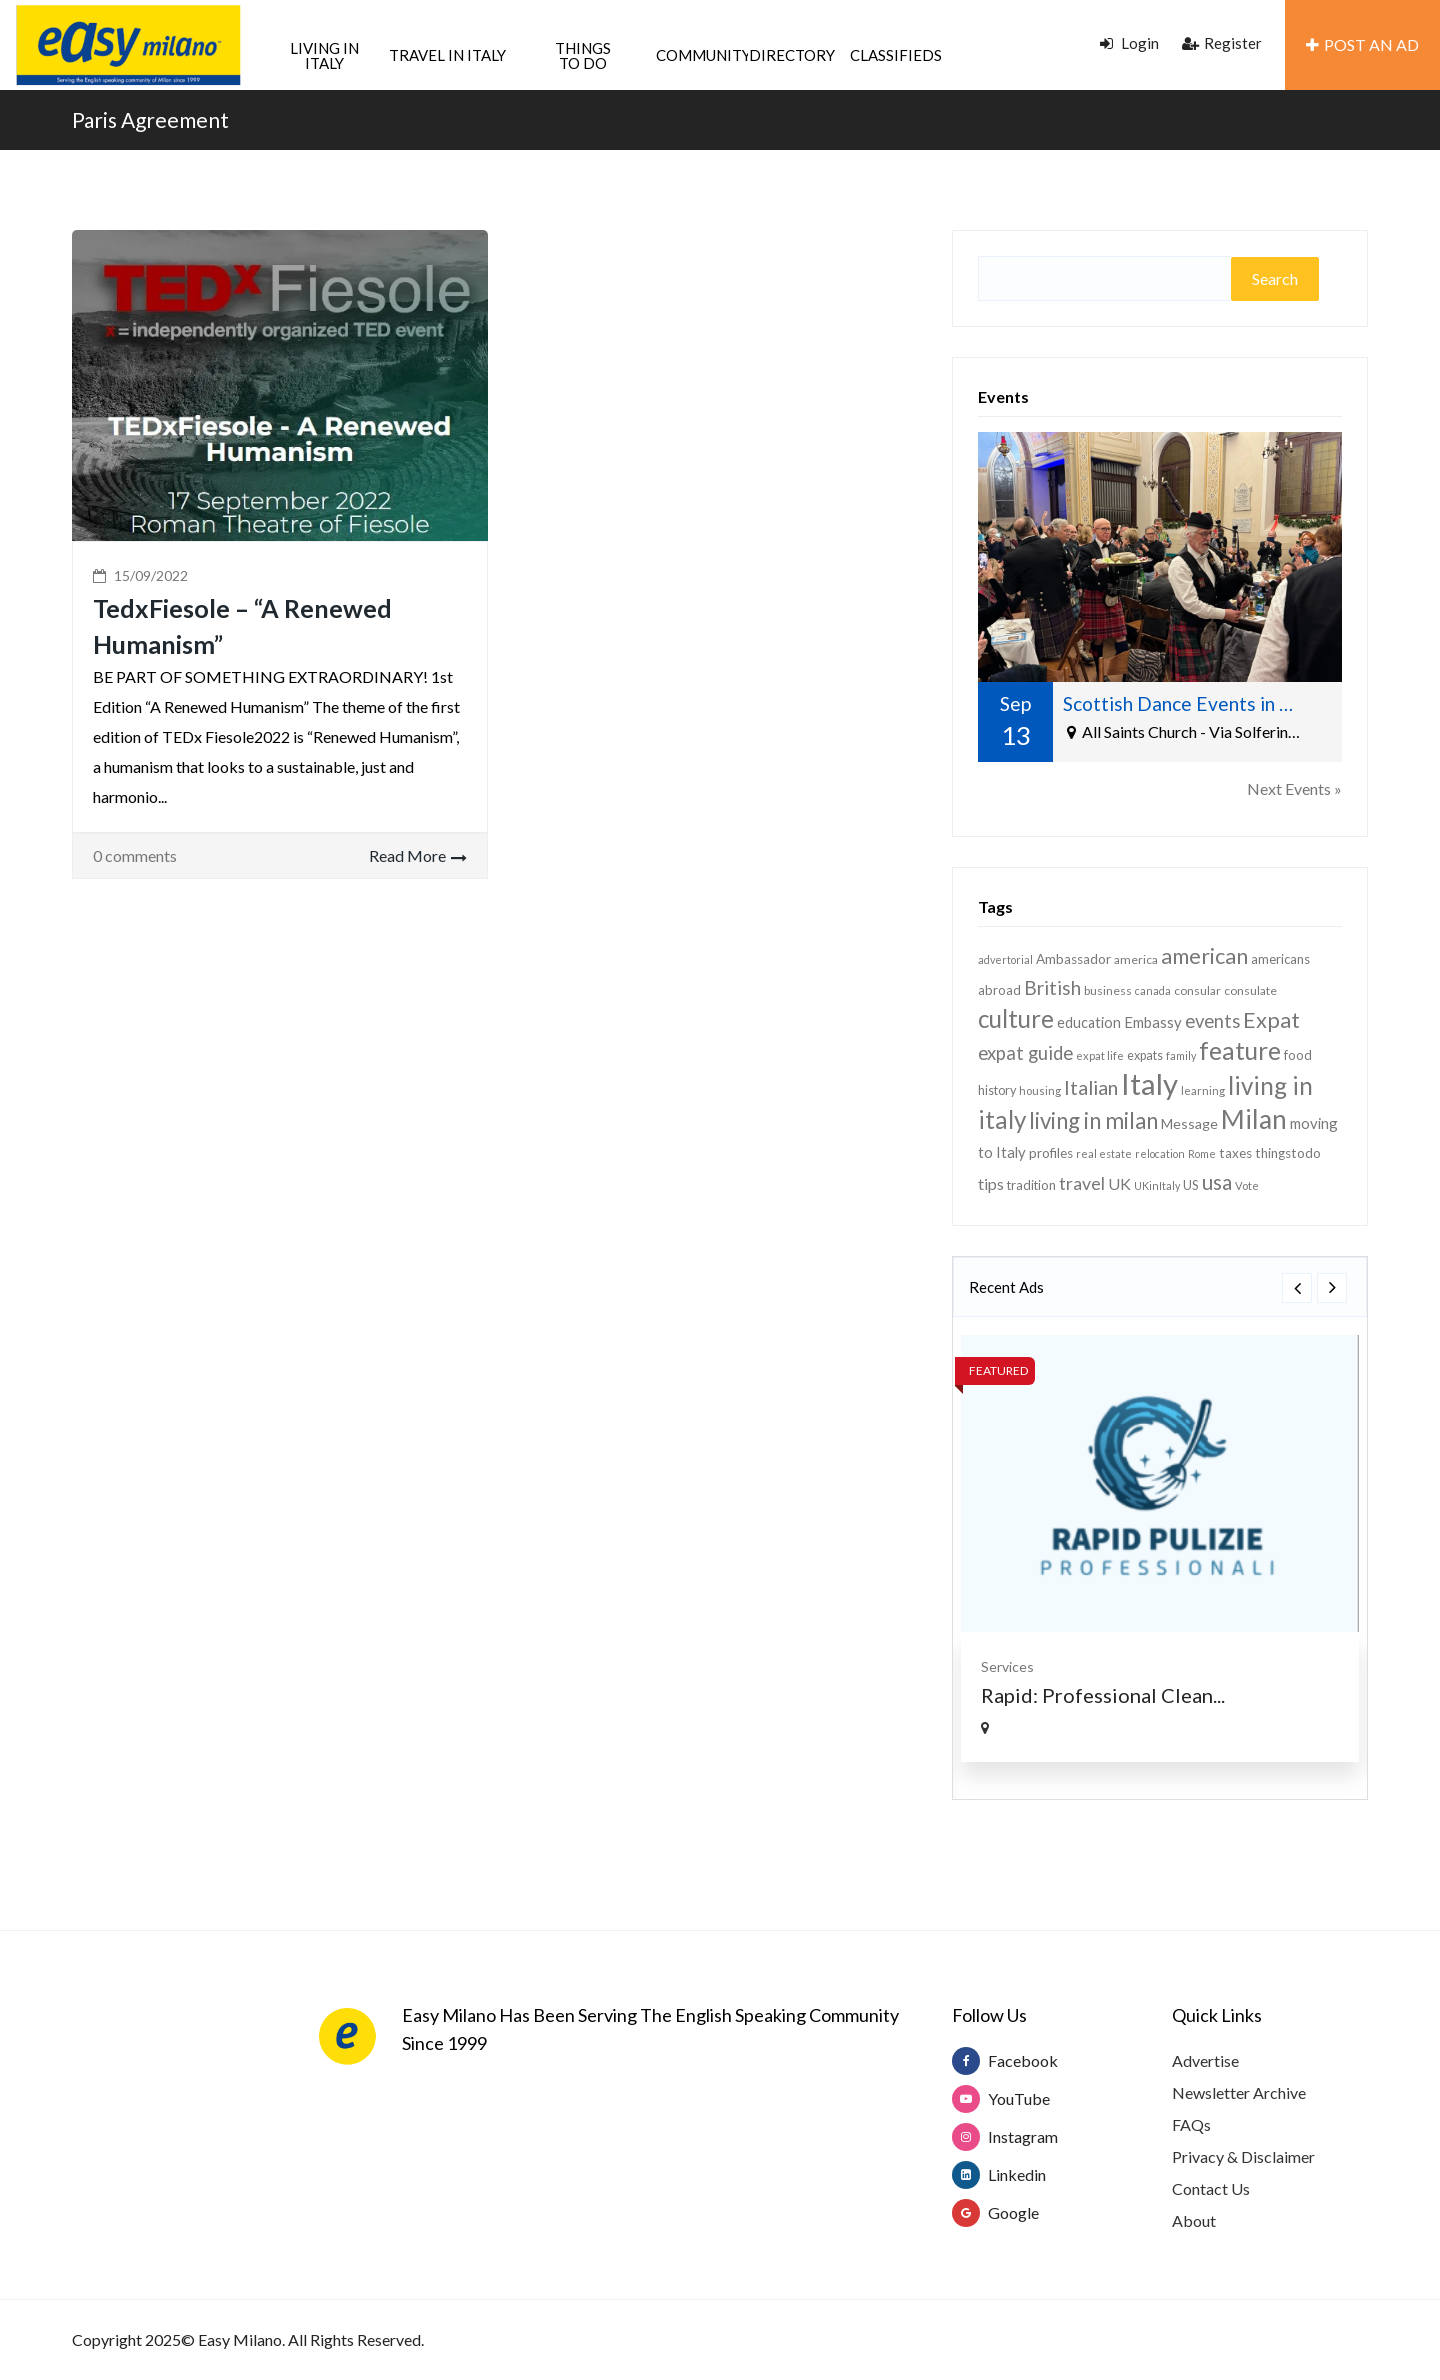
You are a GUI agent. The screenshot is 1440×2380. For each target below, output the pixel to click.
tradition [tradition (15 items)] (1031, 1185)
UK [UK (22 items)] (1119, 1183)
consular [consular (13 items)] (1197, 990)
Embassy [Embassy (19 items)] (1153, 1022)
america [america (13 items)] (1136, 959)
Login (1129, 43)
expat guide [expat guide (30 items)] (1025, 1053)
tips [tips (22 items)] (991, 1183)
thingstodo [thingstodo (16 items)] (1288, 1153)
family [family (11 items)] (1181, 1055)
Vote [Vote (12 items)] (1247, 1185)
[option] (1160, 1548)
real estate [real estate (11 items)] (1104, 1153)
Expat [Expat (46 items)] (1271, 1019)
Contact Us (1211, 2188)
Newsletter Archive (1239, 2092)
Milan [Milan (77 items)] (1254, 1119)
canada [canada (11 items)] (1153, 990)
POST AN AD (1362, 44)
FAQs (1191, 2124)
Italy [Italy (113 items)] (1149, 1083)
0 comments (135, 855)
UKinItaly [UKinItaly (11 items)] (1157, 1185)
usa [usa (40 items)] (1217, 1182)
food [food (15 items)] (1298, 1055)
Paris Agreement (150, 119)
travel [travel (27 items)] (1082, 1183)
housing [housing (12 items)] (1040, 1090)
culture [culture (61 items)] (1016, 1018)
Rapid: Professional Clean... (1103, 1695)
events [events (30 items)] (1212, 1021)
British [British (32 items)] (1052, 987)
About (1194, 2220)
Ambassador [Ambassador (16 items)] (1073, 959)
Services (1007, 1666)
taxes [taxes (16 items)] (1235, 1153)
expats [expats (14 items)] (1145, 1055)
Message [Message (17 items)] (1189, 1123)
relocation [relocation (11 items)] (1160, 1153)
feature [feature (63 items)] (1240, 1050)
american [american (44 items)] (1204, 956)
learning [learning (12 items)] (1203, 1090)
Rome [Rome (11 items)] (1202, 1153)
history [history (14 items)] (997, 1090)
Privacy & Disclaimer (1243, 2156)
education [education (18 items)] (1089, 1022)
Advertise (1205, 2060)
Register (1222, 43)
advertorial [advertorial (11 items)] (1005, 959)
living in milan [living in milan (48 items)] (1093, 1120)
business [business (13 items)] (1108, 990)
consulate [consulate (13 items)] (1250, 990)
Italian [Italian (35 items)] (1091, 1087)
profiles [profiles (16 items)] (1051, 1153)
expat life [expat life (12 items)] (1100, 1055)
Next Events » (1294, 788)
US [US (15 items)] (1191, 1185)
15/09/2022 (151, 575)
